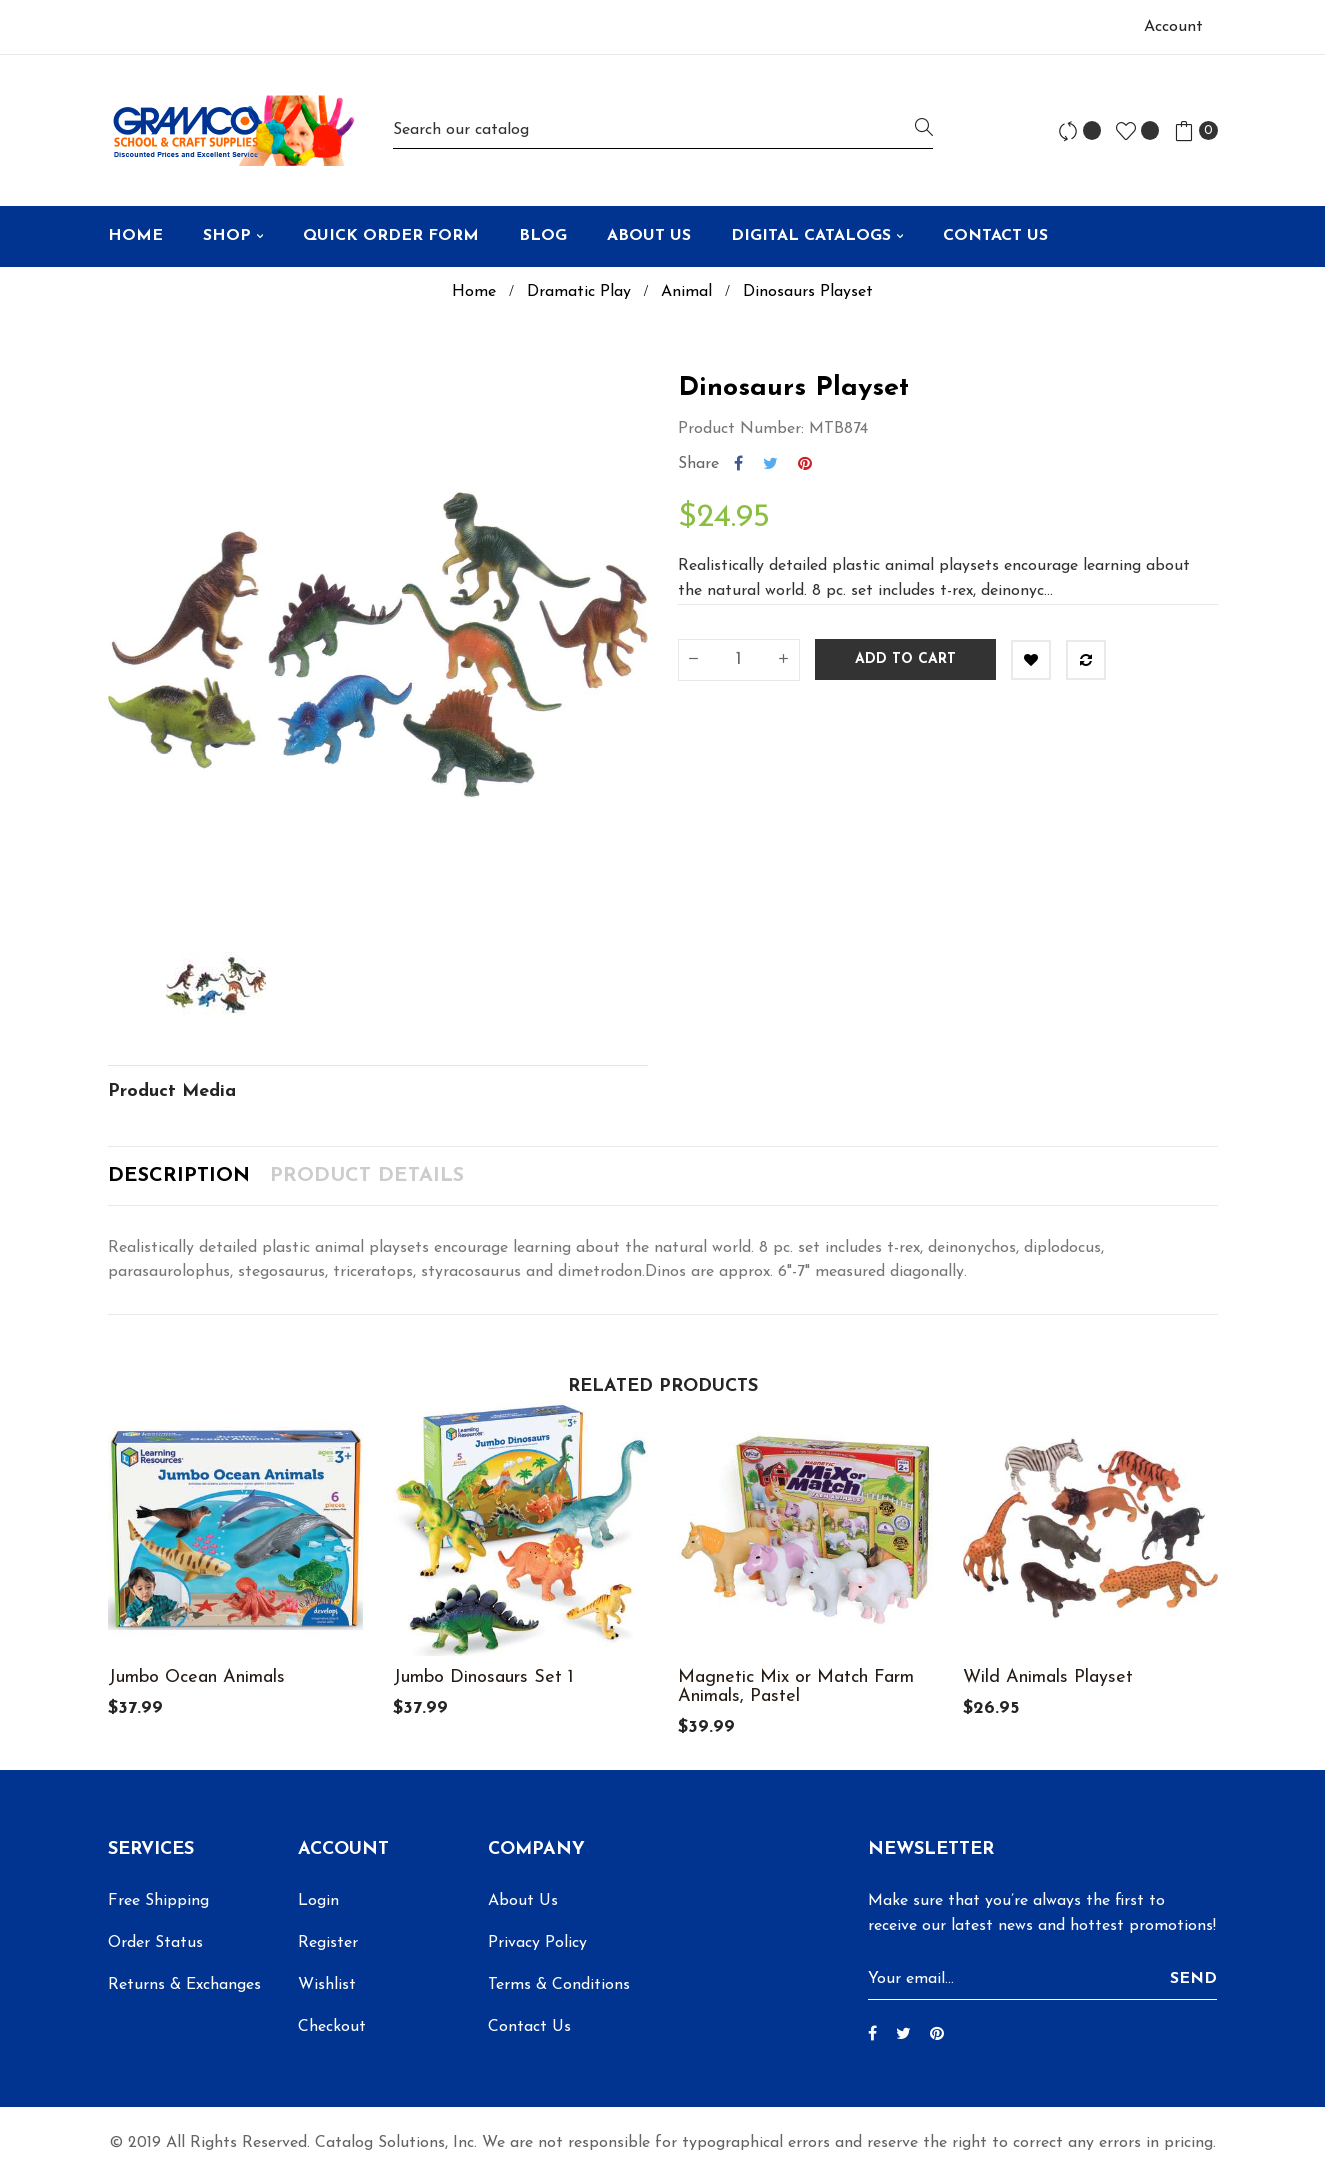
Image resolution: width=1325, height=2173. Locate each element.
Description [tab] (179, 1176)
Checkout (332, 2027)
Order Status (155, 1943)
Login (318, 1901)
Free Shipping (158, 1901)
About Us (523, 1901)
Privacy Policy (537, 1943)
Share (738, 464)
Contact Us (529, 2027)
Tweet (770, 464)
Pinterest (805, 464)
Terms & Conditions (559, 1985)
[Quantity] (739, 660)
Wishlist (327, 1985)
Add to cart (905, 659)
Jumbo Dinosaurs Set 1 (483, 1677)
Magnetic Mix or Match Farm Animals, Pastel (796, 1687)
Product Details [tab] (367, 1176)
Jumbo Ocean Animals (196, 1677)
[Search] (663, 130)
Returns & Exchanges (184, 1985)
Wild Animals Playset (1048, 1677)
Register (328, 1943)
